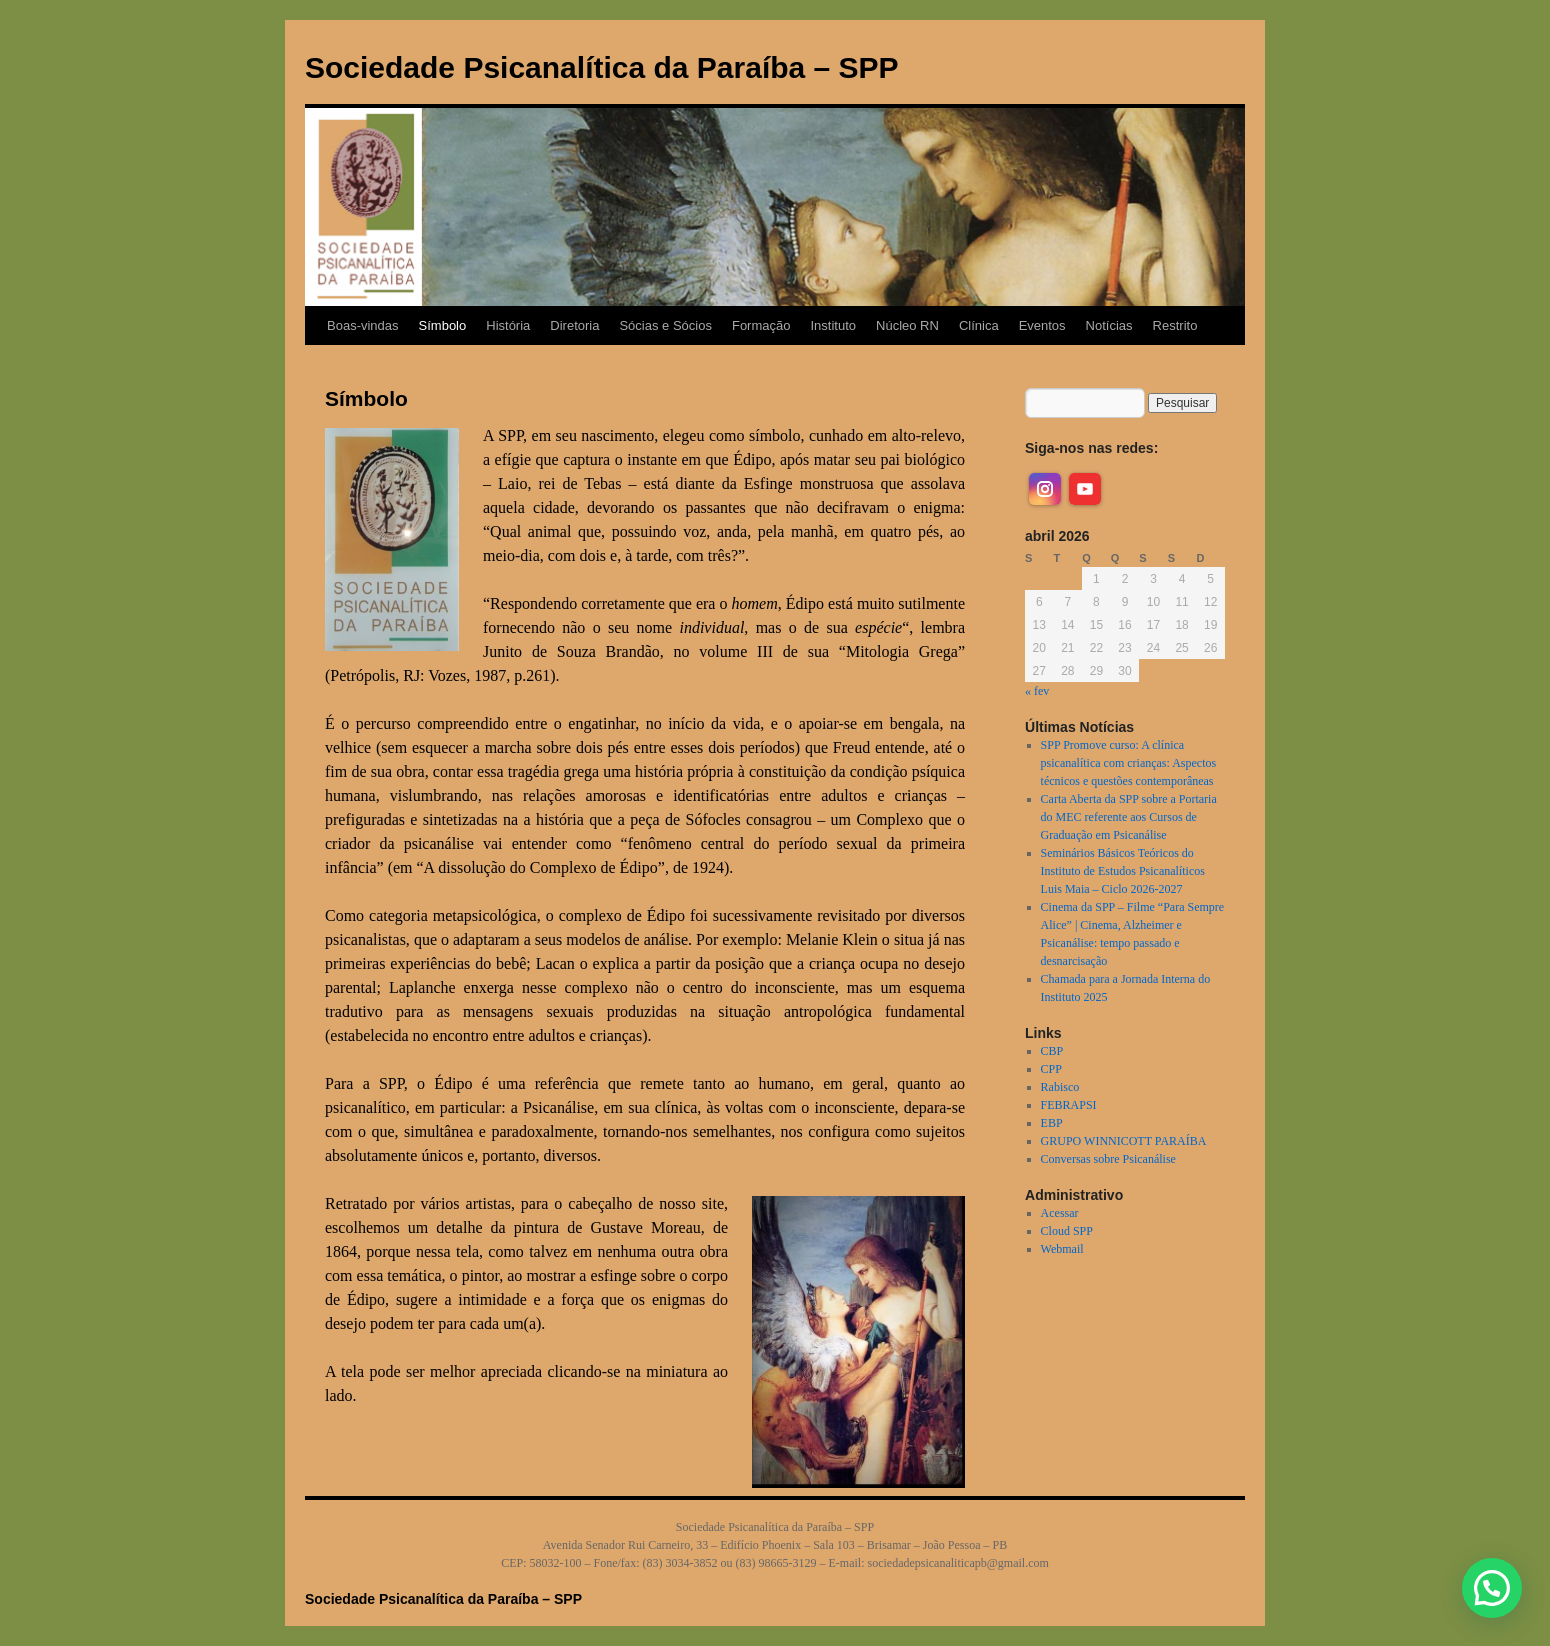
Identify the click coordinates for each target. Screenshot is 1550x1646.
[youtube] (1085, 489)
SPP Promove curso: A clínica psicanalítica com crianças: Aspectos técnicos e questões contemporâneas (1129, 763)
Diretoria (574, 325)
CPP (1051, 1069)
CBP (1052, 1051)
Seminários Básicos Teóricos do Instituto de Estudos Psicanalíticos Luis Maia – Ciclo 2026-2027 (1123, 871)
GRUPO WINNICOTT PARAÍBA (1124, 1141)
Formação (761, 325)
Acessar (1060, 1213)
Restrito (1175, 325)
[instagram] (1045, 489)
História (508, 325)
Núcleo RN (907, 325)
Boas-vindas (363, 325)
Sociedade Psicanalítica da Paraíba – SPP (602, 67)
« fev (1037, 691)
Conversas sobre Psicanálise (1108, 1159)
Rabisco (1060, 1087)
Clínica (979, 325)
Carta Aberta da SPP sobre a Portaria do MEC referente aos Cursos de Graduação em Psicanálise (1129, 817)
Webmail (1062, 1249)
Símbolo (443, 325)
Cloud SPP (1067, 1231)
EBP (1052, 1123)
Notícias (1109, 325)
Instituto (833, 325)
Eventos (1042, 325)
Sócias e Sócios (665, 325)
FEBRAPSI (1069, 1105)
